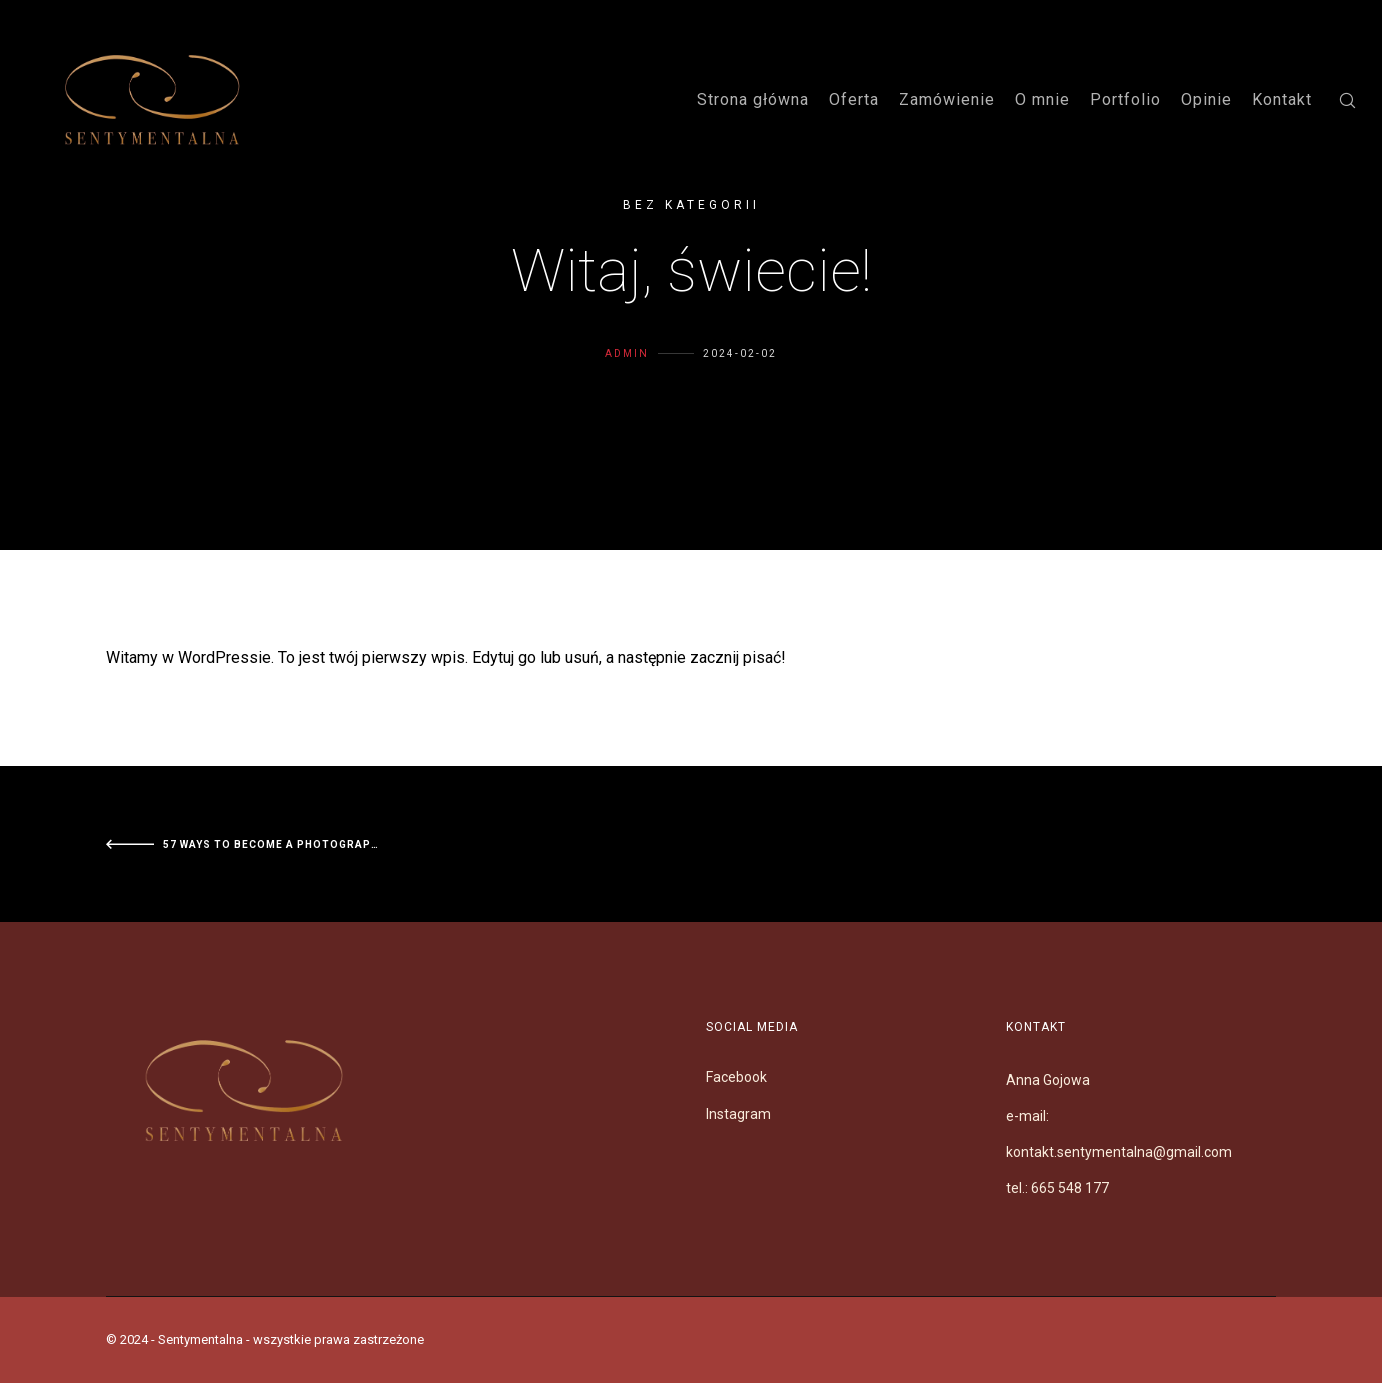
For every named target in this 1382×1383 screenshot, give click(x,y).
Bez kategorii (691, 205)
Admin (627, 391)
